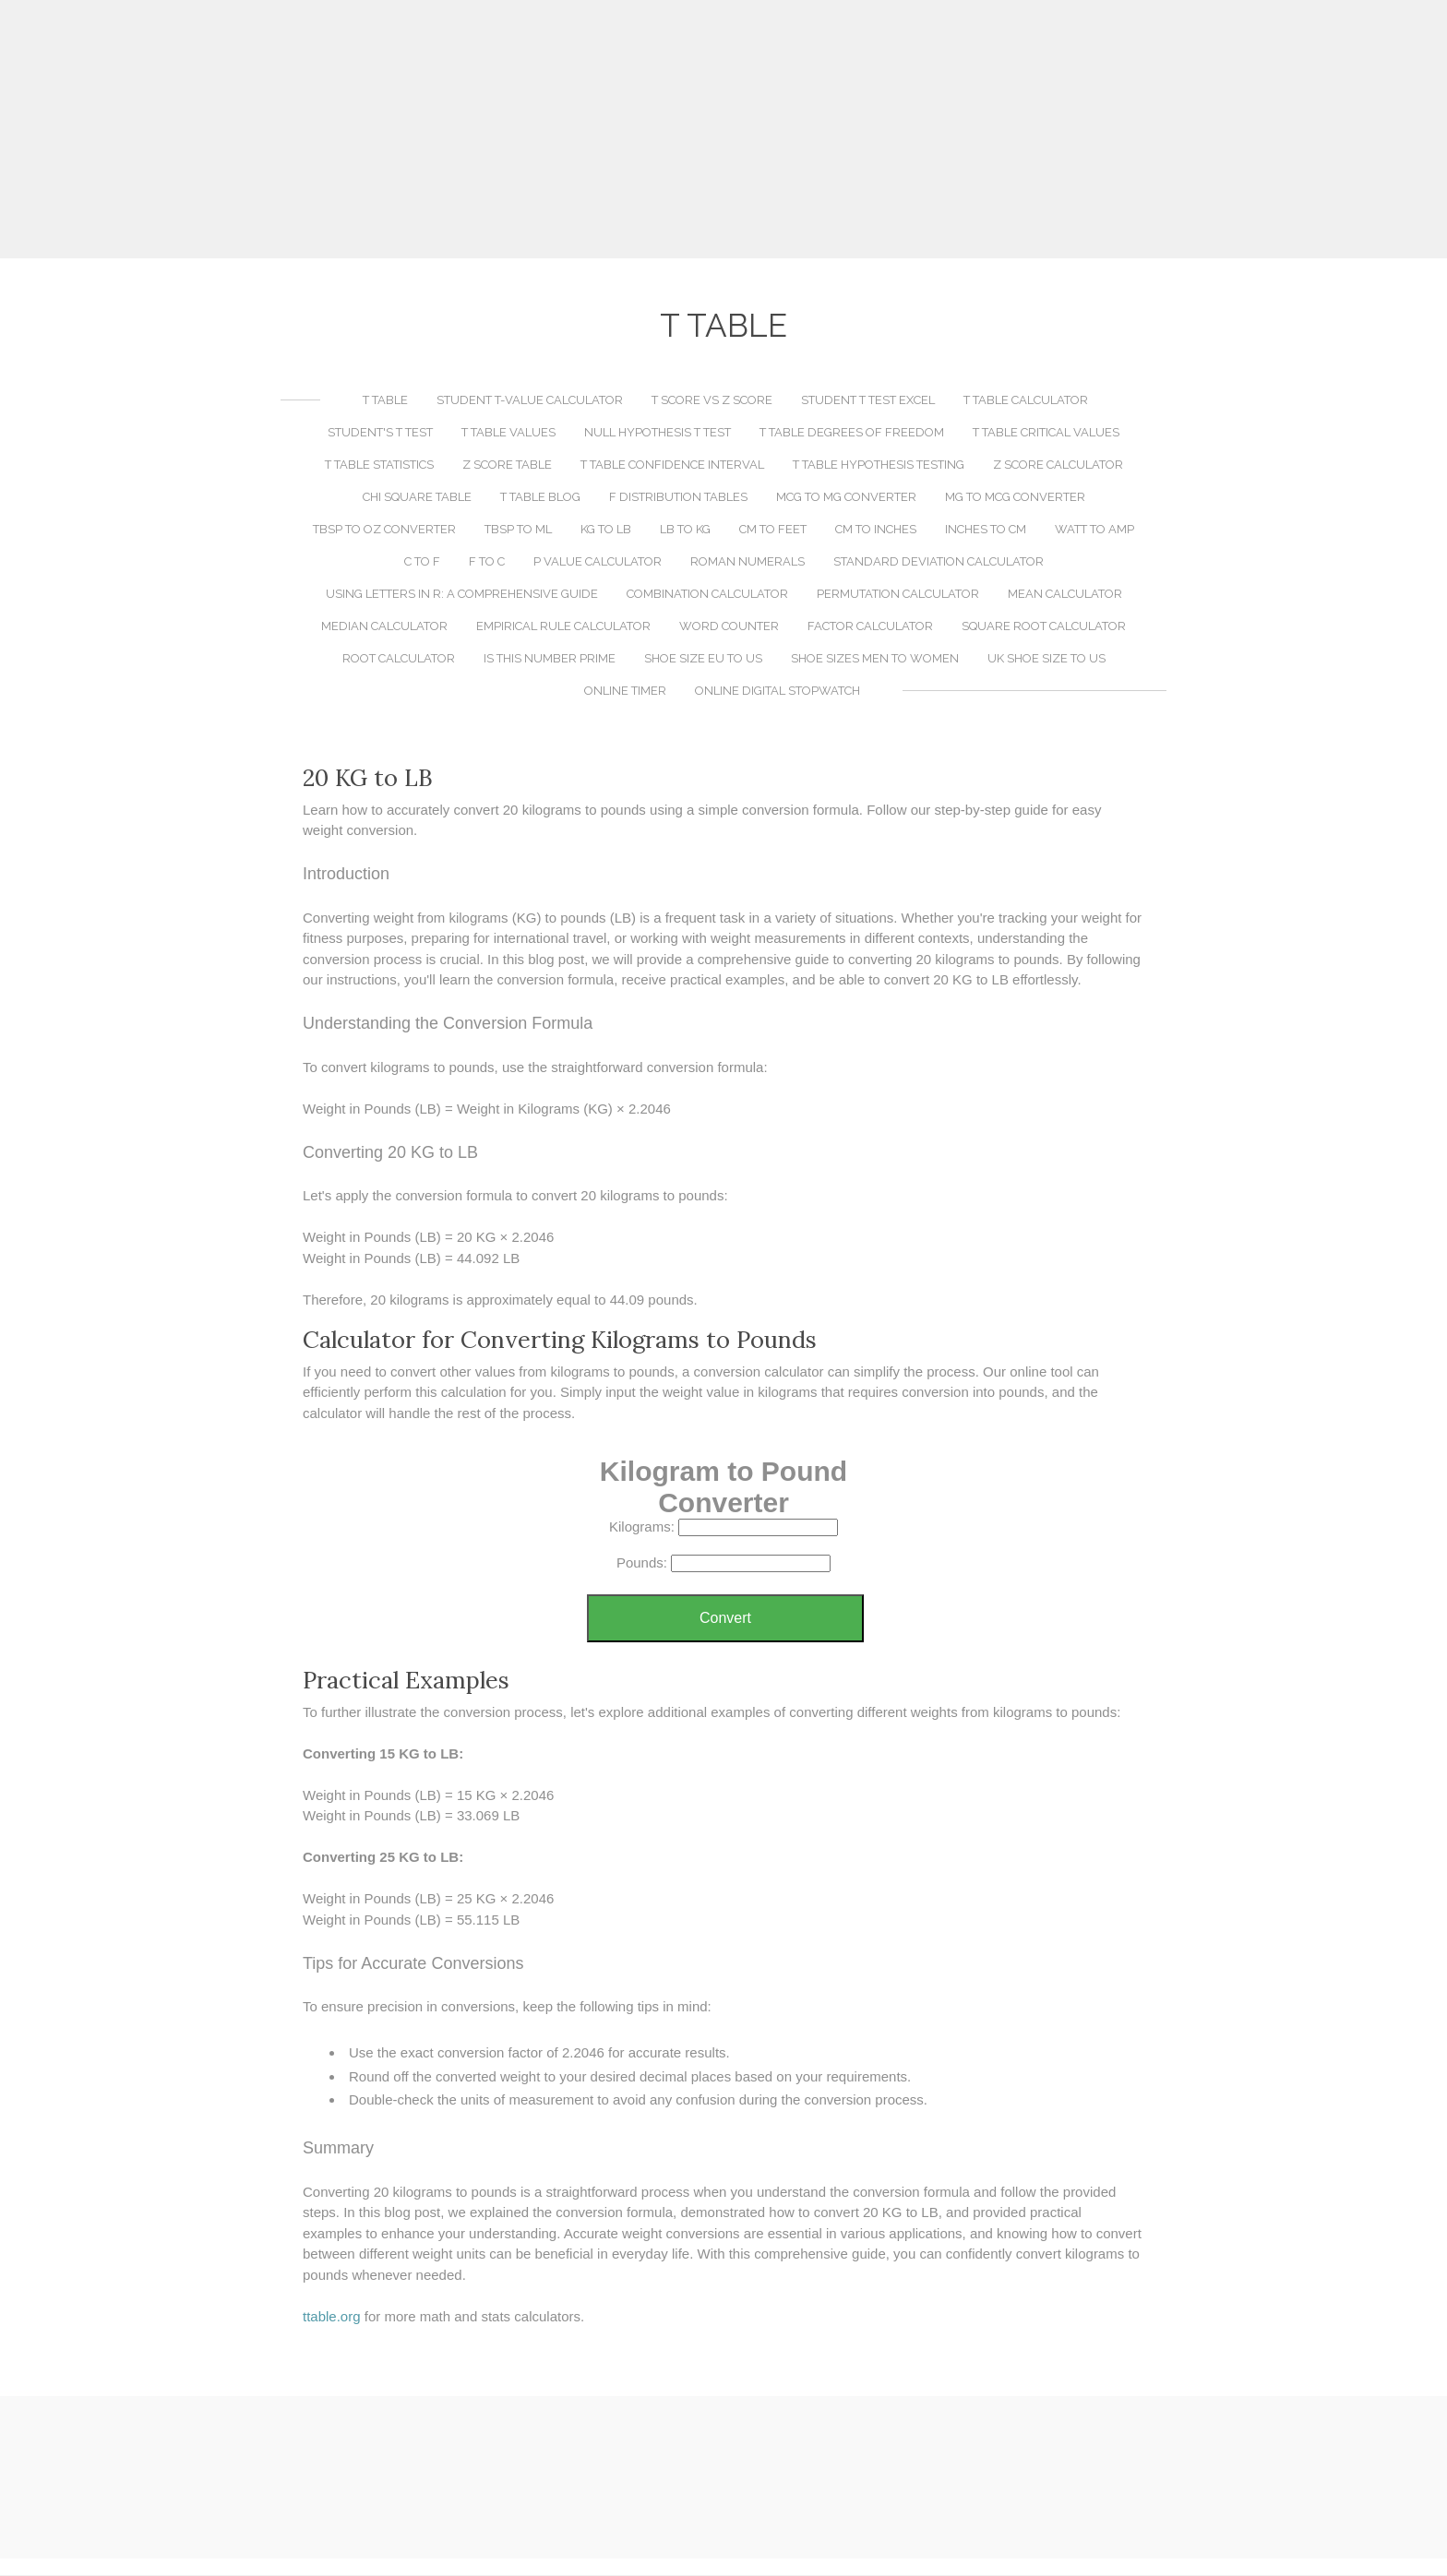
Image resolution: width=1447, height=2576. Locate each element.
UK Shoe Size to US (1046, 659)
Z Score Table (507, 465)
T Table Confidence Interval (672, 465)
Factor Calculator (870, 627)
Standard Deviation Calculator (938, 562)
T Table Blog (540, 498)
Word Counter (729, 627)
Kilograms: (642, 1527)
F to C (487, 562)
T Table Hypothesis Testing (878, 465)
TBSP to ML (518, 530)
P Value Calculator (597, 562)
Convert (725, 1619)
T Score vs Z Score (712, 401)
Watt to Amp (1094, 530)
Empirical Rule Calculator (563, 627)
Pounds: (641, 1563)
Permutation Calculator (898, 595)
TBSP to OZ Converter (384, 530)
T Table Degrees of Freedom (851, 433)
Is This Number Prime (550, 659)
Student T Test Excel (868, 401)
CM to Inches (875, 530)
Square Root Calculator (1044, 627)
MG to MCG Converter (1015, 498)
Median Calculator (384, 627)
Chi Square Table (417, 498)
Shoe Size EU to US (703, 659)
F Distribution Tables (678, 498)
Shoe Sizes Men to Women (875, 659)
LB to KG (685, 530)
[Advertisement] (723, 129)
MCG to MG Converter (846, 498)
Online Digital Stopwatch (777, 691)
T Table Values (508, 433)
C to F (422, 562)
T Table (385, 401)
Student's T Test (380, 433)
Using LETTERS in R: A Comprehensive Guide (462, 595)
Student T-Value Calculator (529, 401)
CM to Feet (773, 530)
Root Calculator (398, 659)
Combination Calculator (707, 595)
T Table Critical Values (1046, 433)
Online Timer (625, 691)
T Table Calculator (1025, 401)
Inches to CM (985, 530)
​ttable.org (332, 2317)
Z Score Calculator (1058, 465)
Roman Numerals (747, 562)
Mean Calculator (1065, 595)
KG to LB (605, 530)
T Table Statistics (379, 465)
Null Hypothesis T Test (657, 433)
